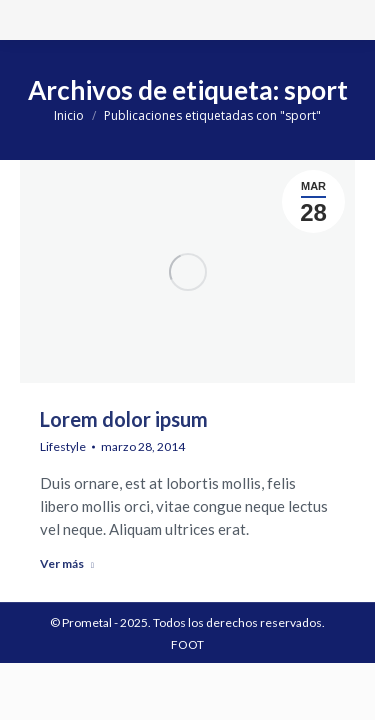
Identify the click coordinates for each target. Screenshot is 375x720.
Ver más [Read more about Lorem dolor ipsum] (67, 563)
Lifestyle (63, 446)
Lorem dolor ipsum (124, 419)
